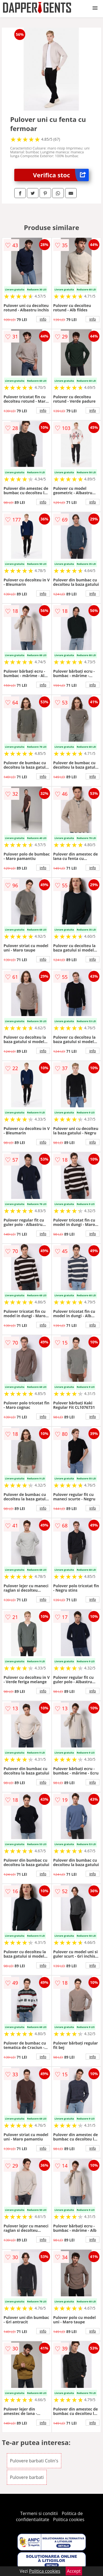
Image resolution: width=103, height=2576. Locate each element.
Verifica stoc (61, 175)
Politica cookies (68, 2519)
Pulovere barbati (27, 2477)
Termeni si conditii (39, 2513)
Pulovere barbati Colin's (34, 2461)
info (43, 319)
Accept (74, 2571)
